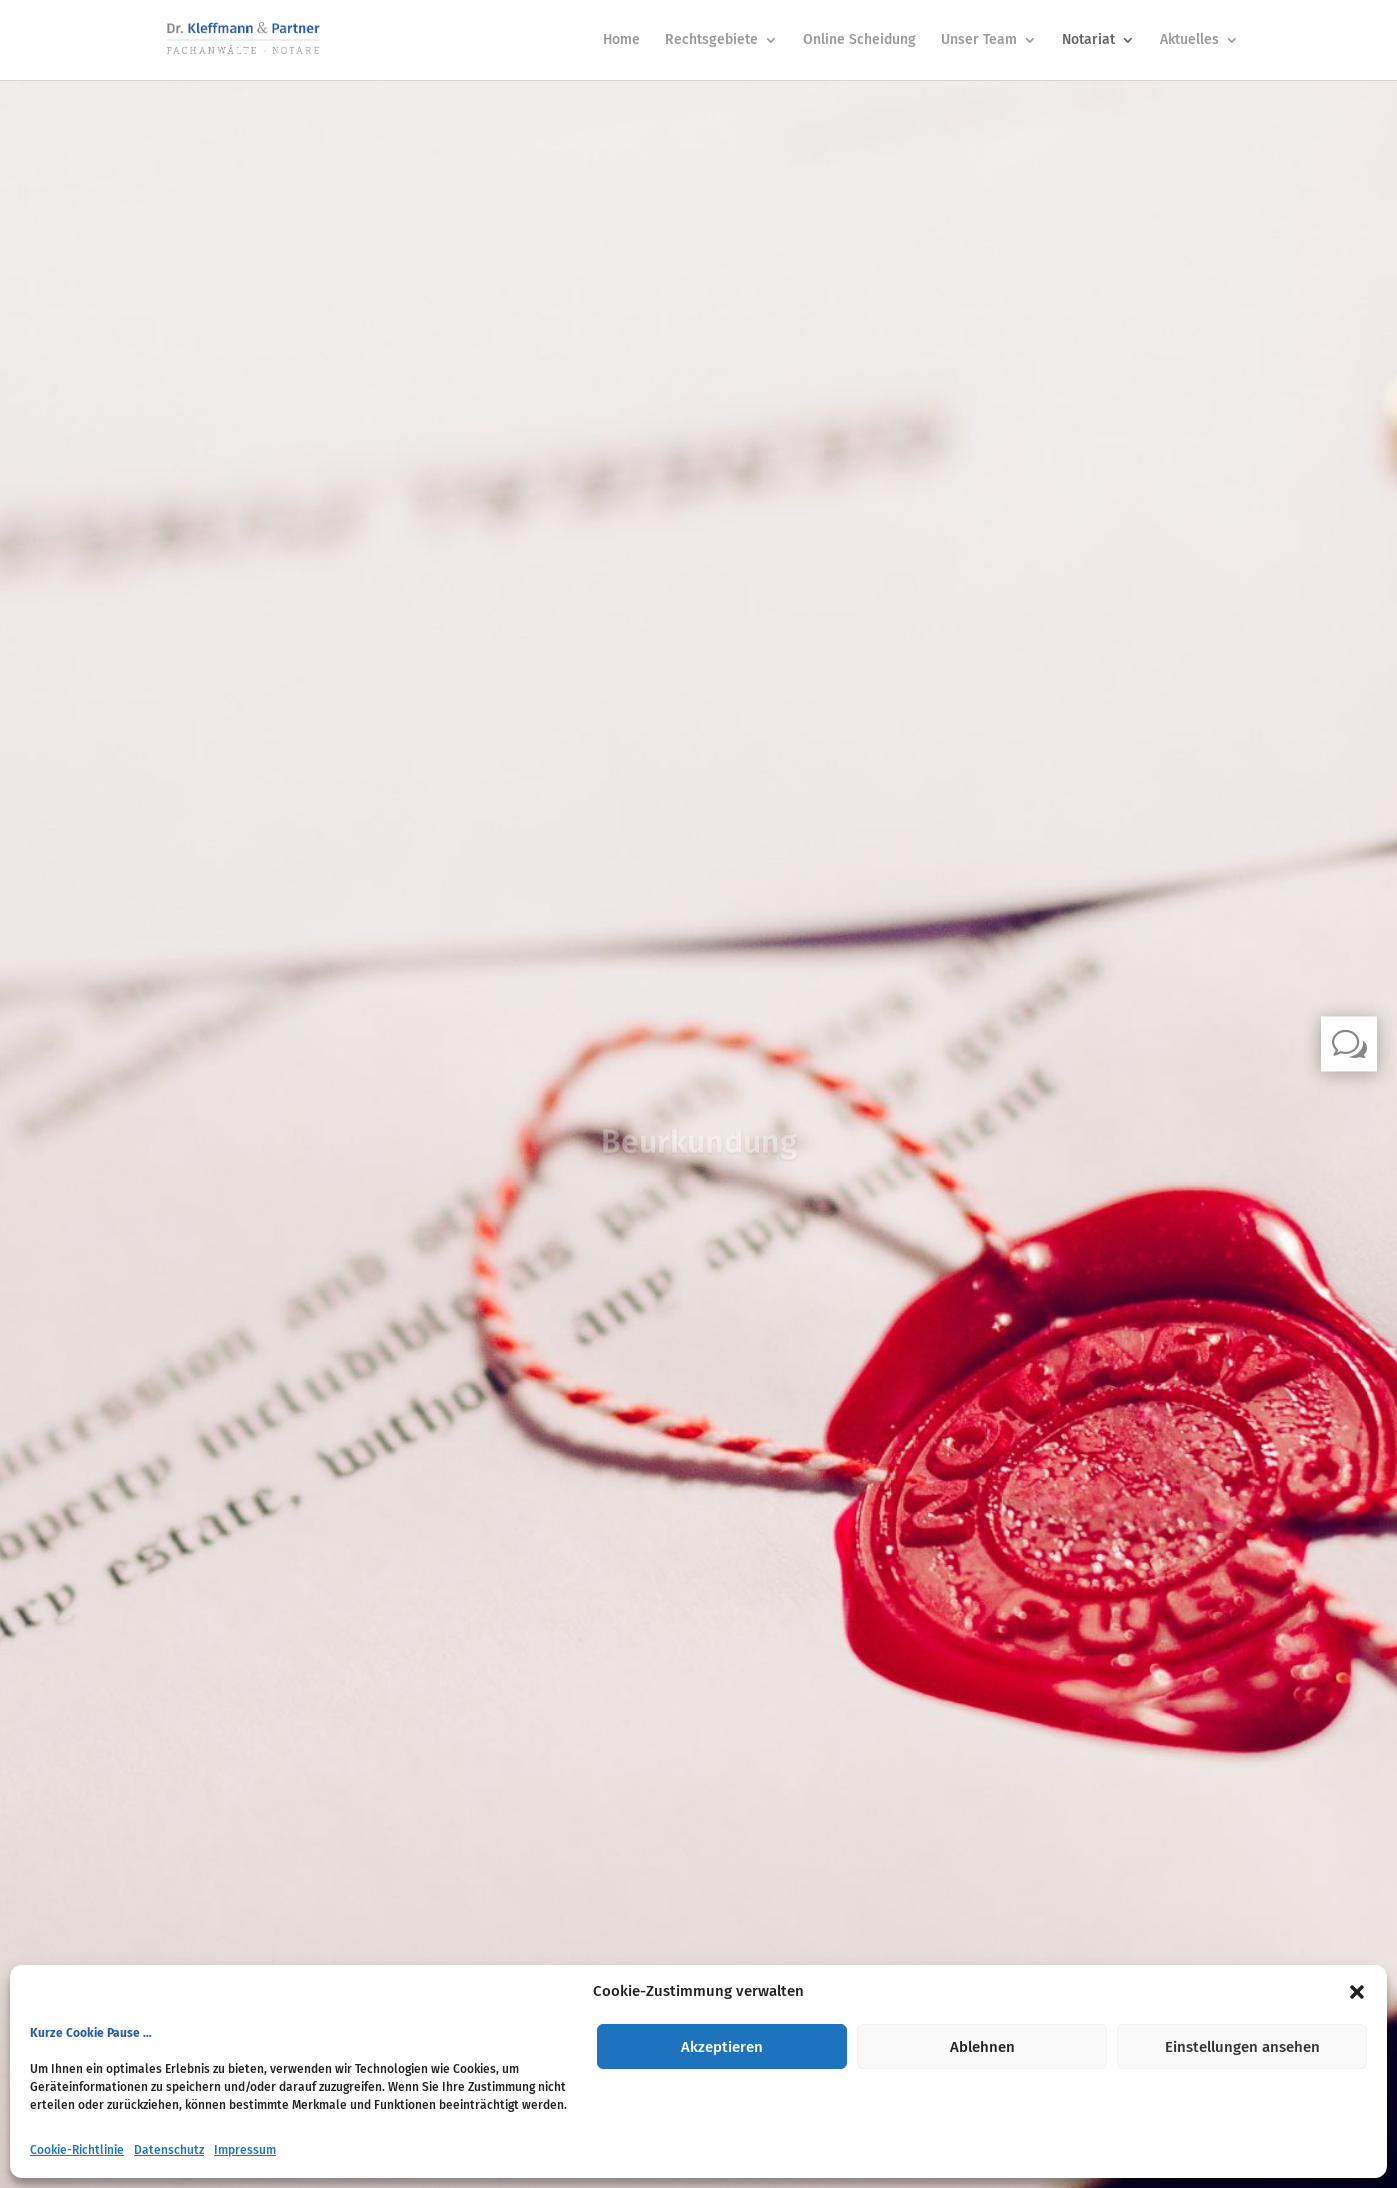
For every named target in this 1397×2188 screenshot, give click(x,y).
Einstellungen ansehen (1242, 2047)
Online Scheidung (859, 40)
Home (621, 40)
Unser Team (979, 40)
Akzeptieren (722, 2047)
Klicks (699, 1202)
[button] (1357, 1992)
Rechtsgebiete (711, 40)
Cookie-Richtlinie (77, 2150)
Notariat (1088, 40)
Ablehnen (982, 2047)
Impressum (245, 2150)
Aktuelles (1189, 40)
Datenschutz (169, 2150)
